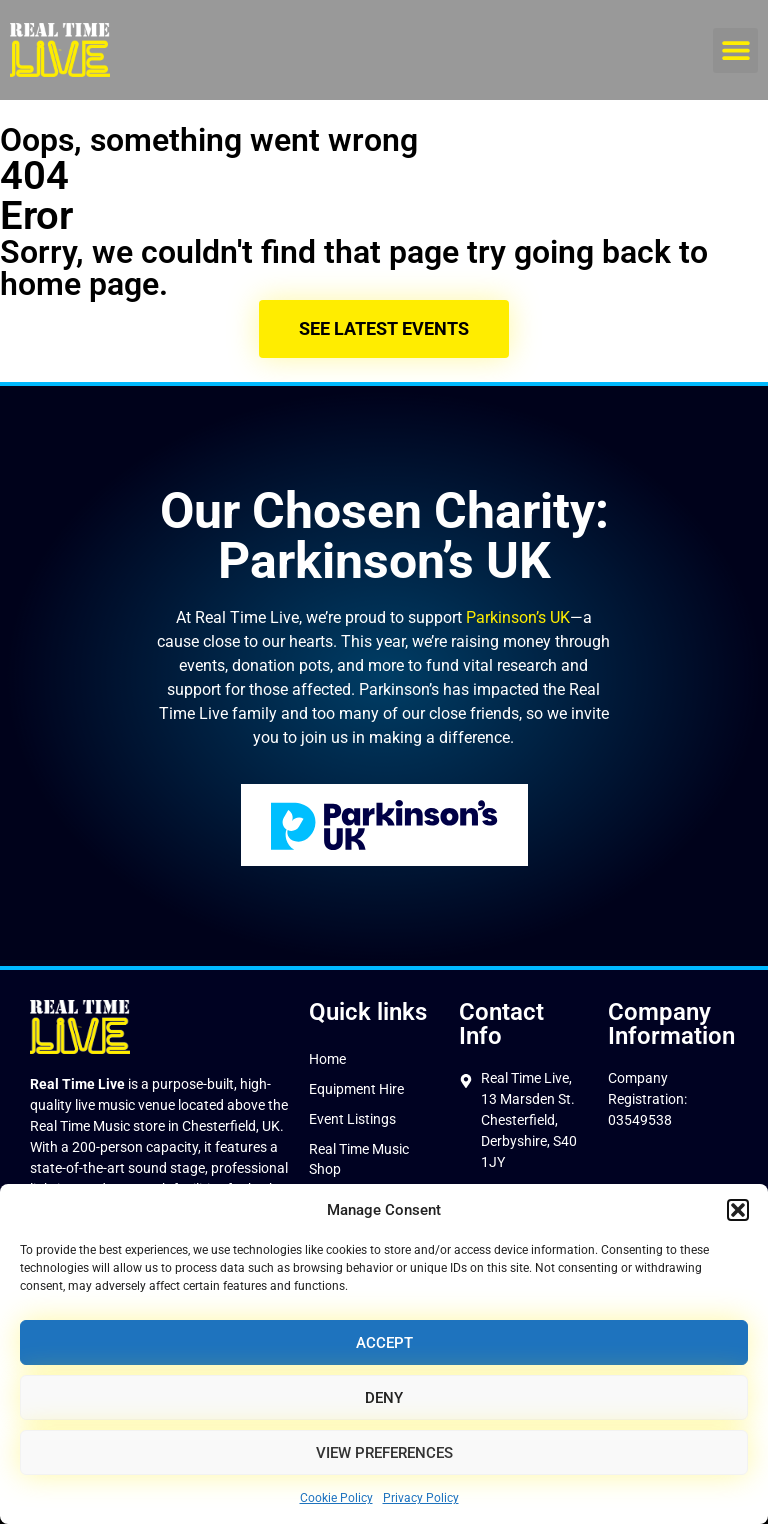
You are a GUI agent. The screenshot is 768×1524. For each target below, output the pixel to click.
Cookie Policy (336, 1498)
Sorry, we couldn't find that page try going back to (354, 252)
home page (79, 284)
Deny (384, 1398)
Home (327, 1059)
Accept (384, 1343)
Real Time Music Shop (359, 1159)
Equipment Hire (356, 1089)
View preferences (384, 1453)
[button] (738, 1210)
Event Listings (352, 1119)
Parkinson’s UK (518, 617)
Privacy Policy (421, 1498)
